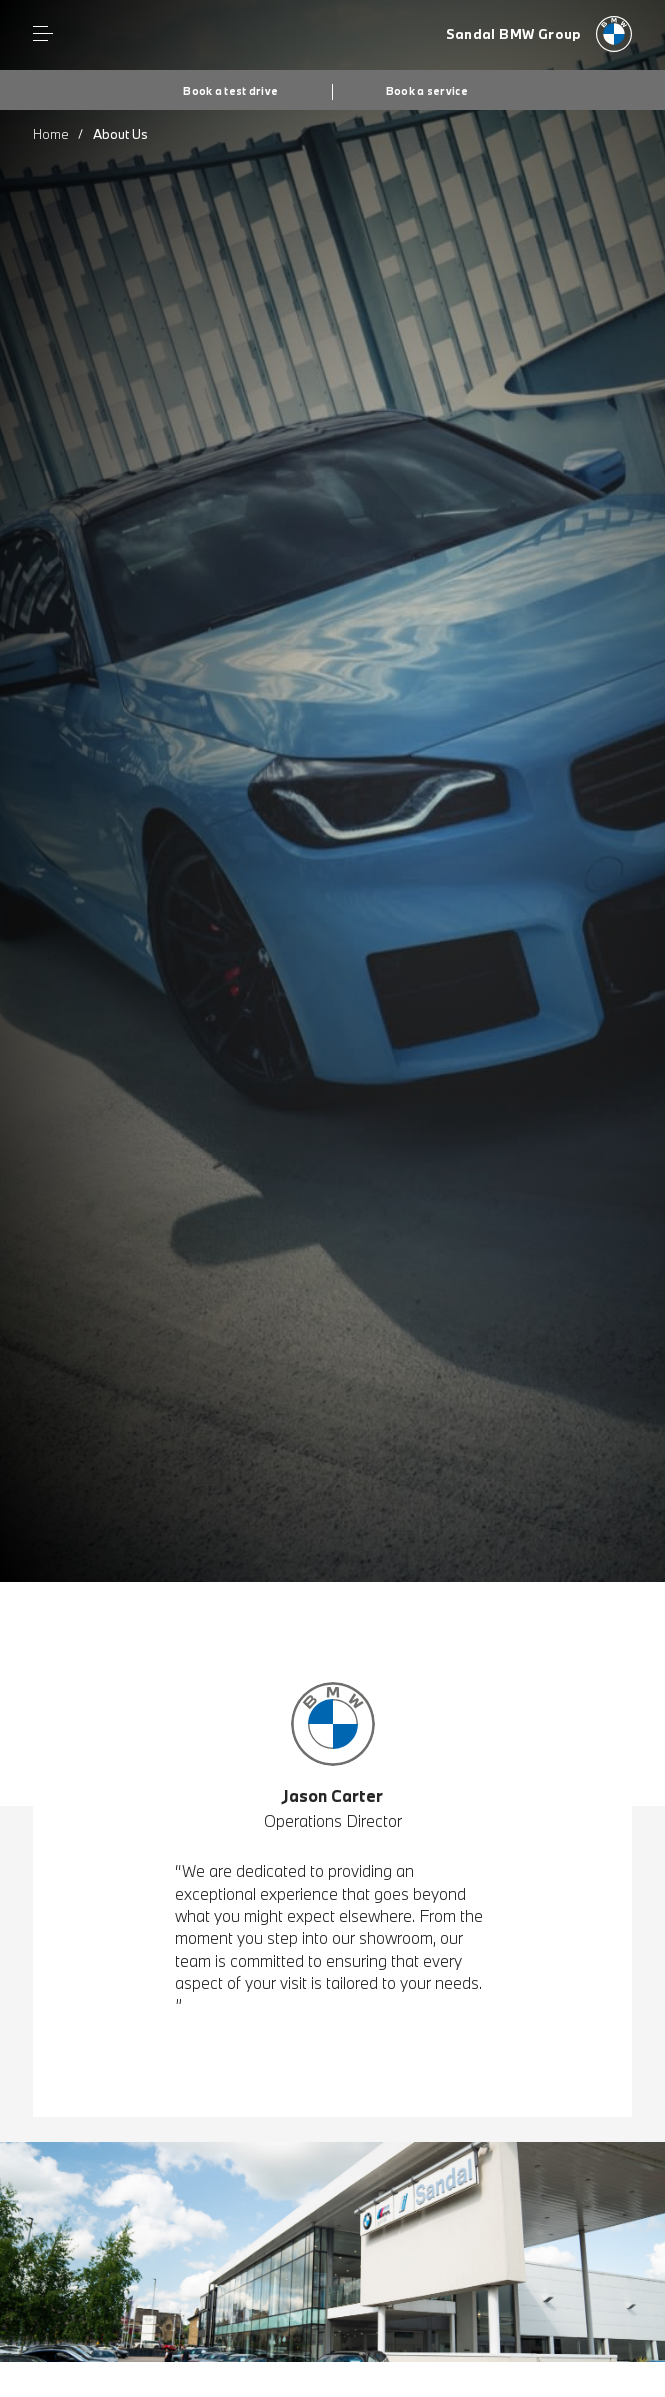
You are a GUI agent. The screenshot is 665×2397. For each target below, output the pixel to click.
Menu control (43, 34)
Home (51, 134)
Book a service (427, 91)
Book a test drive (230, 91)
